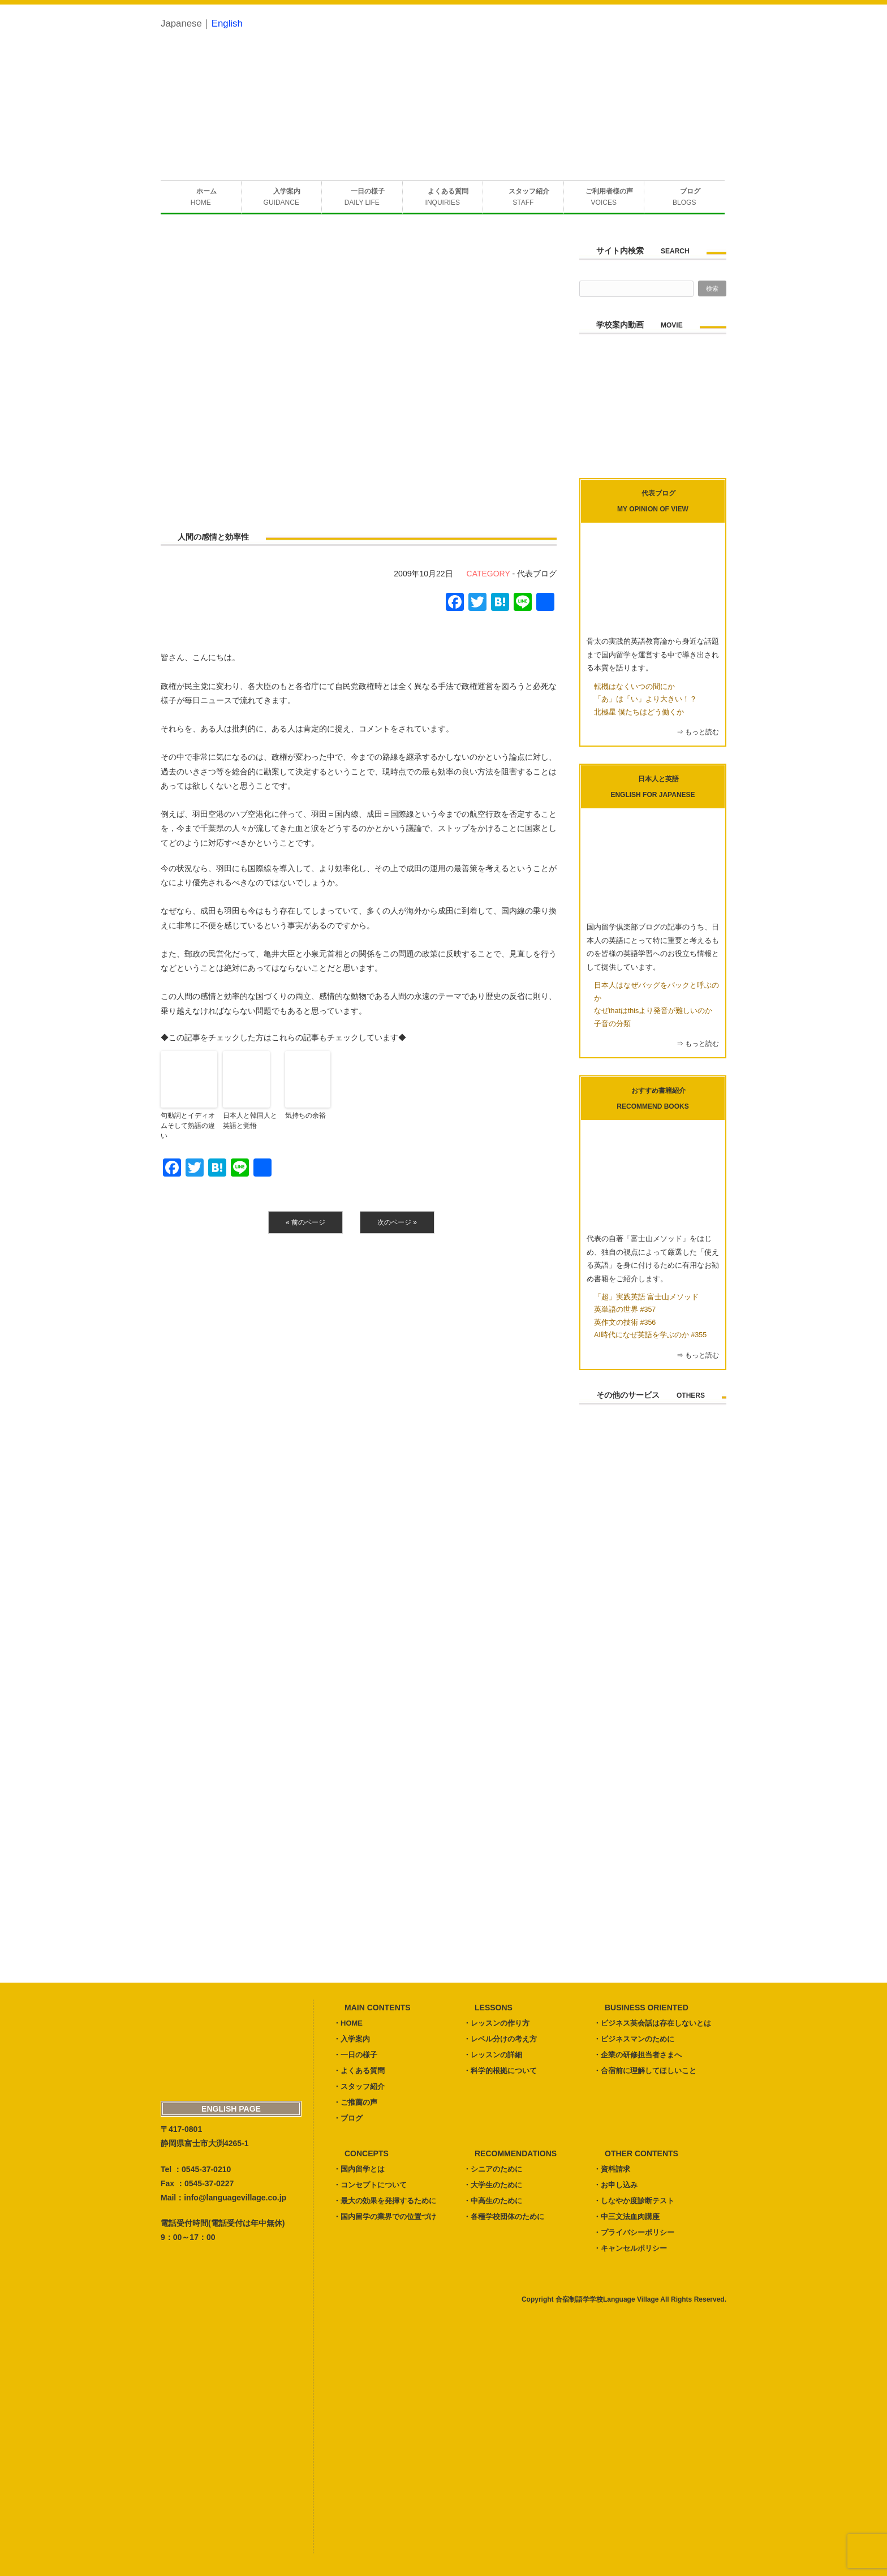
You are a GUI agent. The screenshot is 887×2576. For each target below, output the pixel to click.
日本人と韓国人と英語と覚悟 (250, 1121)
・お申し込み (615, 2185)
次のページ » (397, 1222)
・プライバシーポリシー (633, 2232)
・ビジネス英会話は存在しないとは (652, 2023)
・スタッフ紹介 (359, 2086)
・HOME (348, 2023)
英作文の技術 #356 (625, 1322)
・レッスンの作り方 (496, 2023)
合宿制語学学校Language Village (607, 2299)
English (227, 23)
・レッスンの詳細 (492, 2055)
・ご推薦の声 (355, 2102)
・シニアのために (492, 2169)
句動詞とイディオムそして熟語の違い (188, 1126)
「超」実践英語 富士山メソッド (646, 1297)
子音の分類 (612, 1024)
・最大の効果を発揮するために (384, 2200)
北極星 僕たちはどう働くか (639, 712)
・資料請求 (611, 2169)
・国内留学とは (359, 2169)
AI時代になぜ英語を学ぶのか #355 (650, 1335)
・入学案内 (351, 2039)
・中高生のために (492, 2200)
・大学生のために (492, 2185)
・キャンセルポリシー (630, 2248)
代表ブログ (537, 573)
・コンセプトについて (370, 2185)
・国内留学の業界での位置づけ (384, 2216)
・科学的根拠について (500, 2070)
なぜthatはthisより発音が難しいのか (653, 1011)
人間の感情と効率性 (213, 536)
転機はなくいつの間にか (634, 687)
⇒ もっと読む (698, 732)
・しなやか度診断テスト (633, 2200)
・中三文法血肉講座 (626, 2216)
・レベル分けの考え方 (500, 2039)
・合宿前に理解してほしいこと (644, 2070)
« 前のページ (305, 1222)
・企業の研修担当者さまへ (637, 2055)
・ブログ (348, 2118)
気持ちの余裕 (305, 1115)
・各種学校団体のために (503, 2216)
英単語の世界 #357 (625, 1309)
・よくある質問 (359, 2070)
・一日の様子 (355, 2055)
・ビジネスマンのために (633, 2039)
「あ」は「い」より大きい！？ (645, 699)
